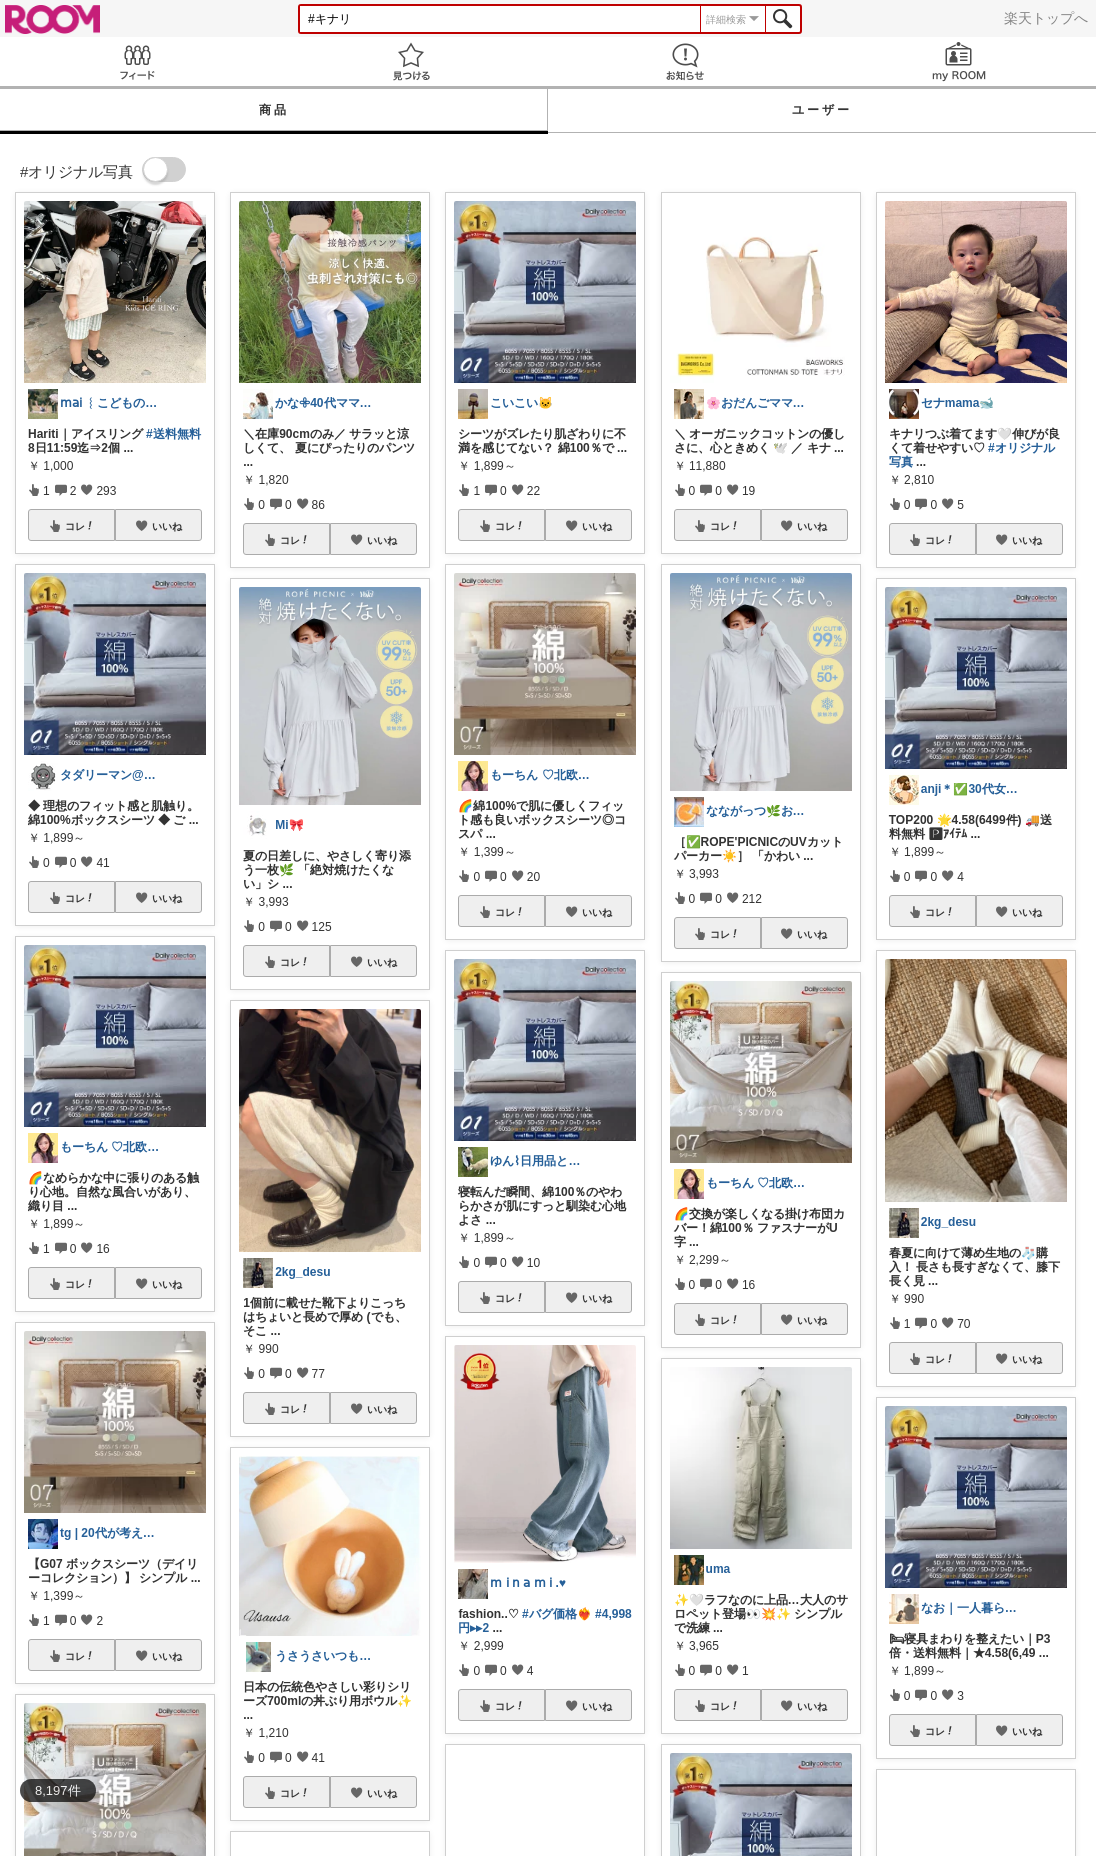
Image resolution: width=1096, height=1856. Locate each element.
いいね (167, 526)
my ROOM (959, 61)
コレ (80, 526)
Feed (137, 61)
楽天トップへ (1046, 18)
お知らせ (685, 61)
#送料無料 (173, 434)
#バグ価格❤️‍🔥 (557, 1614)
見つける (411, 61)
